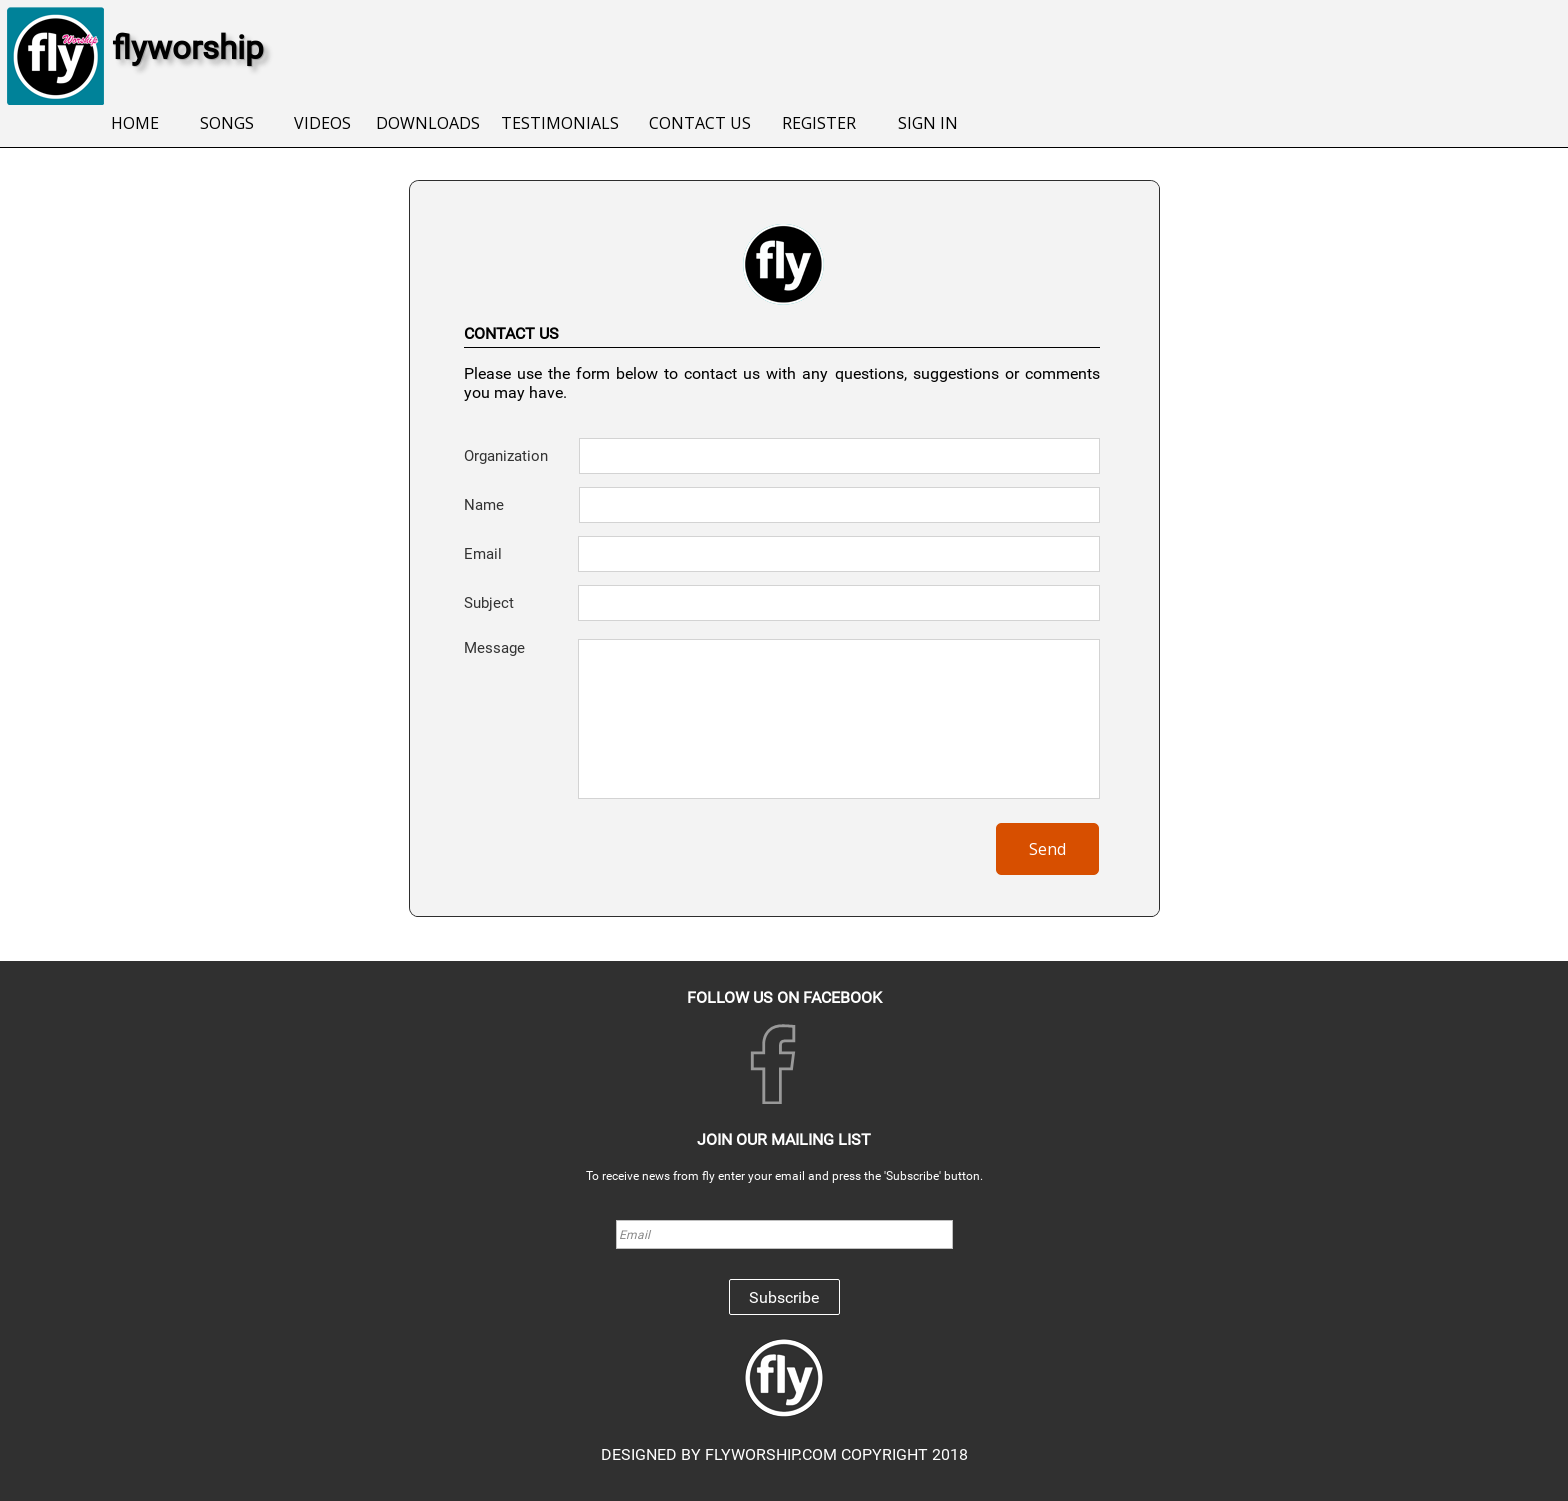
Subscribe (784, 1297)
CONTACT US (700, 123)
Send (1047, 849)
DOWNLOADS (428, 123)
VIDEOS (322, 123)
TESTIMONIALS (560, 123)
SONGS (227, 123)
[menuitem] (135, 124)
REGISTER (819, 123)
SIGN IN (928, 123)
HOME (135, 123)
